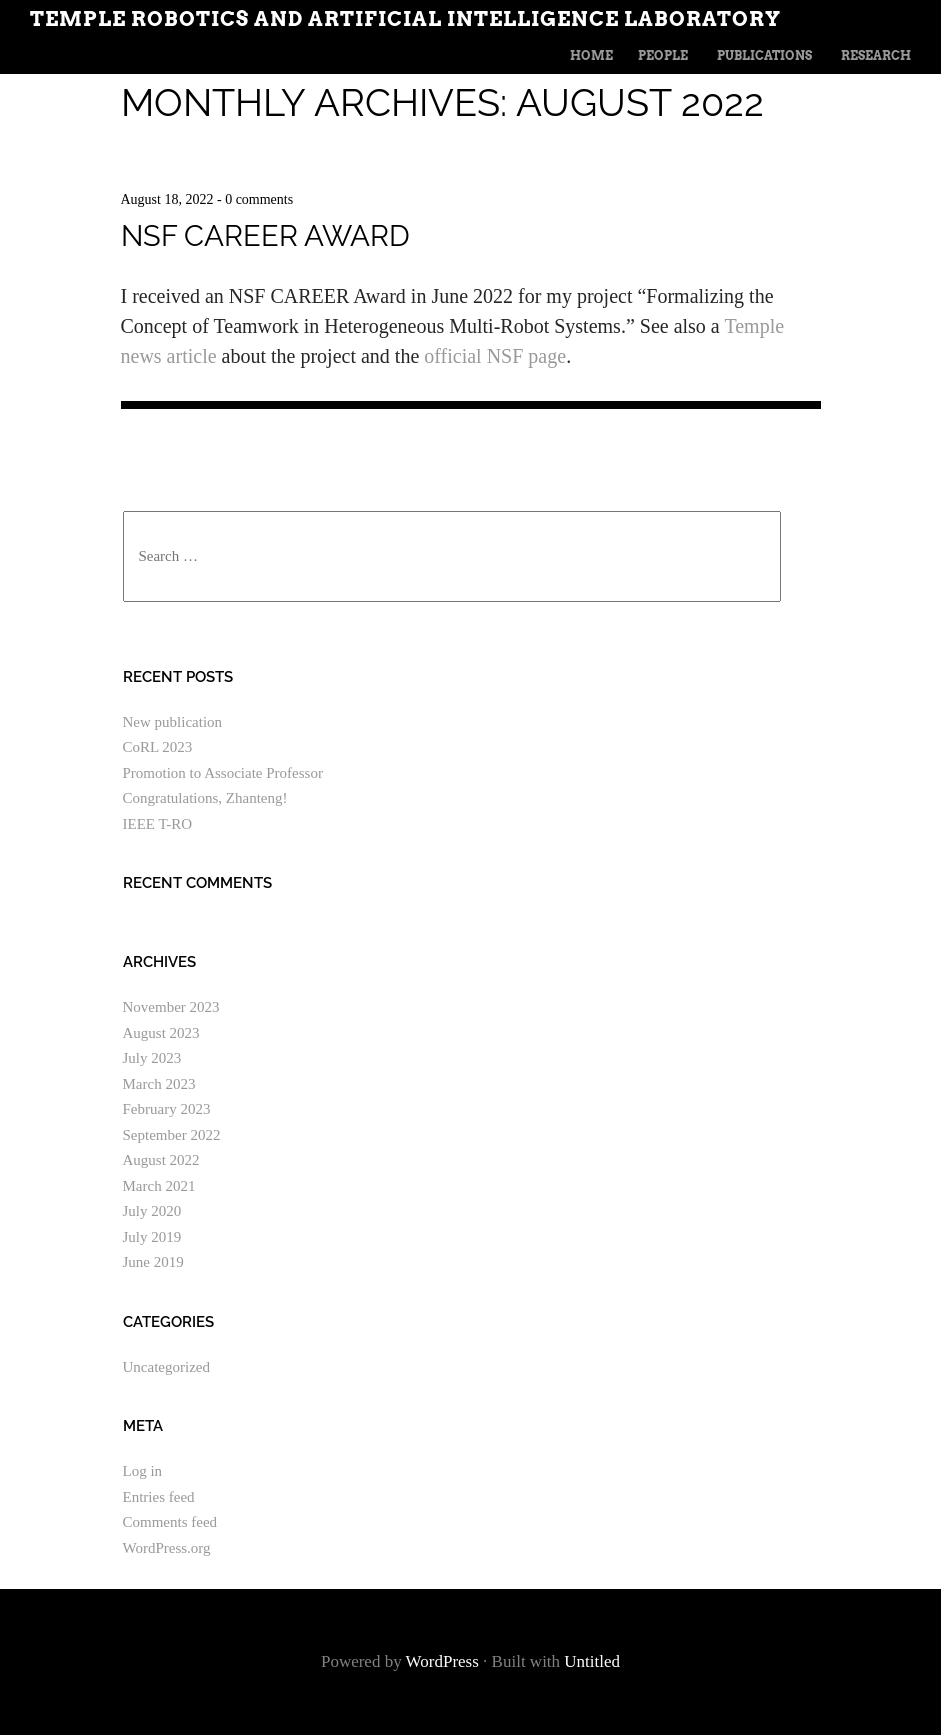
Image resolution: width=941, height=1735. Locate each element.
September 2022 (172, 1135)
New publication (173, 722)
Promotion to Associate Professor (223, 773)
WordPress (442, 1661)
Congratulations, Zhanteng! (205, 798)
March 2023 (159, 1084)
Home (591, 55)
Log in (143, 1471)
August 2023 (161, 1033)
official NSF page (495, 356)
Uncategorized (166, 1367)
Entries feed (159, 1497)
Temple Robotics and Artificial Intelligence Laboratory (405, 19)
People (663, 55)
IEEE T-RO (158, 824)
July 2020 (152, 1211)
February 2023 (167, 1109)
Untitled (592, 1661)
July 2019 (152, 1237)
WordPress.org (167, 1548)
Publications (764, 55)
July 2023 (152, 1058)
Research (876, 55)
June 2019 (153, 1262)
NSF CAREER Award (265, 236)
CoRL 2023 (158, 747)
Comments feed (170, 1522)
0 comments (259, 199)
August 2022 (161, 1160)
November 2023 (171, 1007)
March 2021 (159, 1186)
